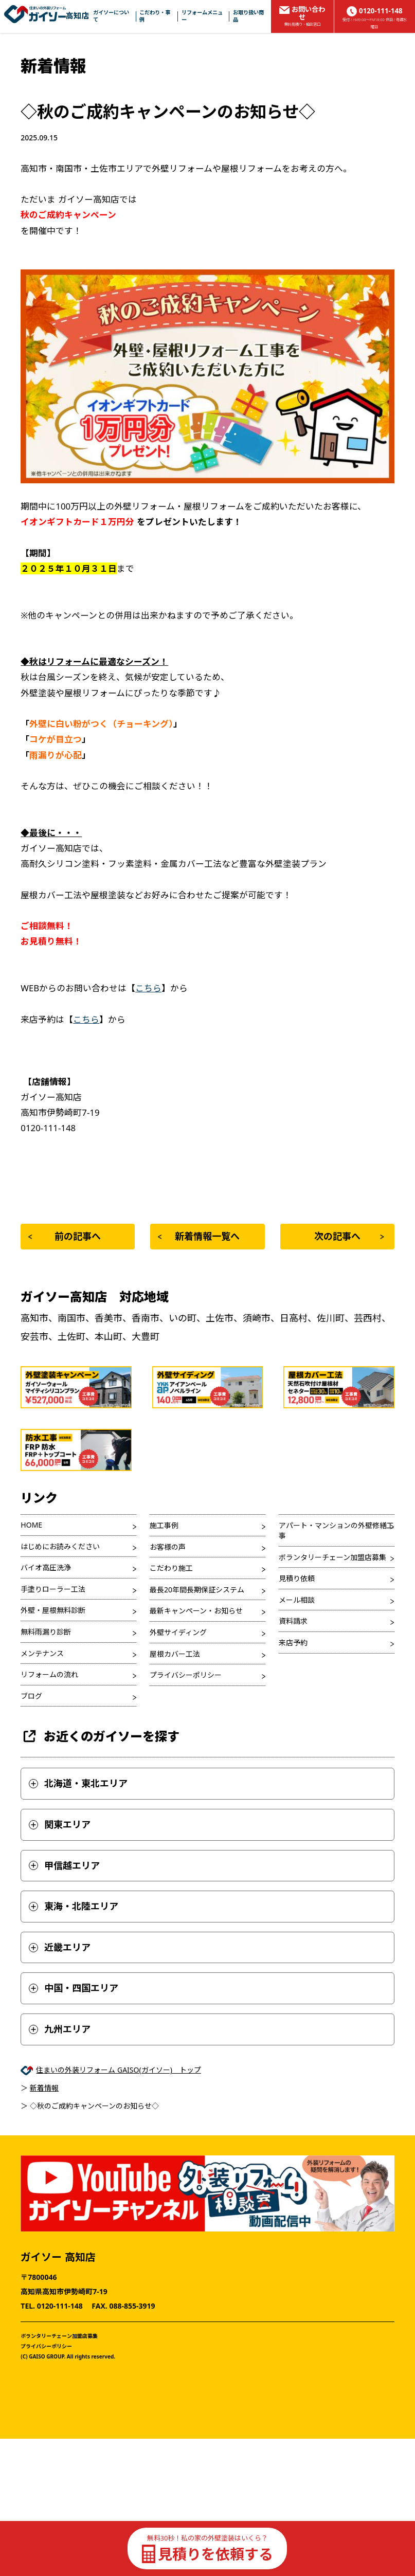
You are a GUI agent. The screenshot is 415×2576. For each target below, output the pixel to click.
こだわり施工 (171, 1568)
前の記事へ (64, 1236)
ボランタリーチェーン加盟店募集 (332, 1557)
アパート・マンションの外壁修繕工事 (336, 1530)
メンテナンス (42, 1653)
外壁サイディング (178, 1632)
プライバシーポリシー (186, 1675)
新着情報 (44, 2088)
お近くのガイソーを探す (100, 1736)
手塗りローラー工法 (53, 1589)
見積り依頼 (297, 1578)
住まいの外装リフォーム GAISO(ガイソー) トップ (118, 2070)
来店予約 (293, 1642)
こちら (148, 988)
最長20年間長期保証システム (197, 1589)
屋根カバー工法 (175, 1654)
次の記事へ (349, 1236)
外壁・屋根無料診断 (53, 1610)
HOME (31, 1525)
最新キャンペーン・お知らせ (196, 1611)
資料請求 (293, 1621)
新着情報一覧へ (199, 1236)
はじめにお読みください (60, 1546)
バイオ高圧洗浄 (46, 1567)
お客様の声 (168, 1547)
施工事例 (164, 1525)
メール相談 (297, 1600)
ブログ (31, 1696)
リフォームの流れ (49, 1674)
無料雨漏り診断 (46, 1632)
